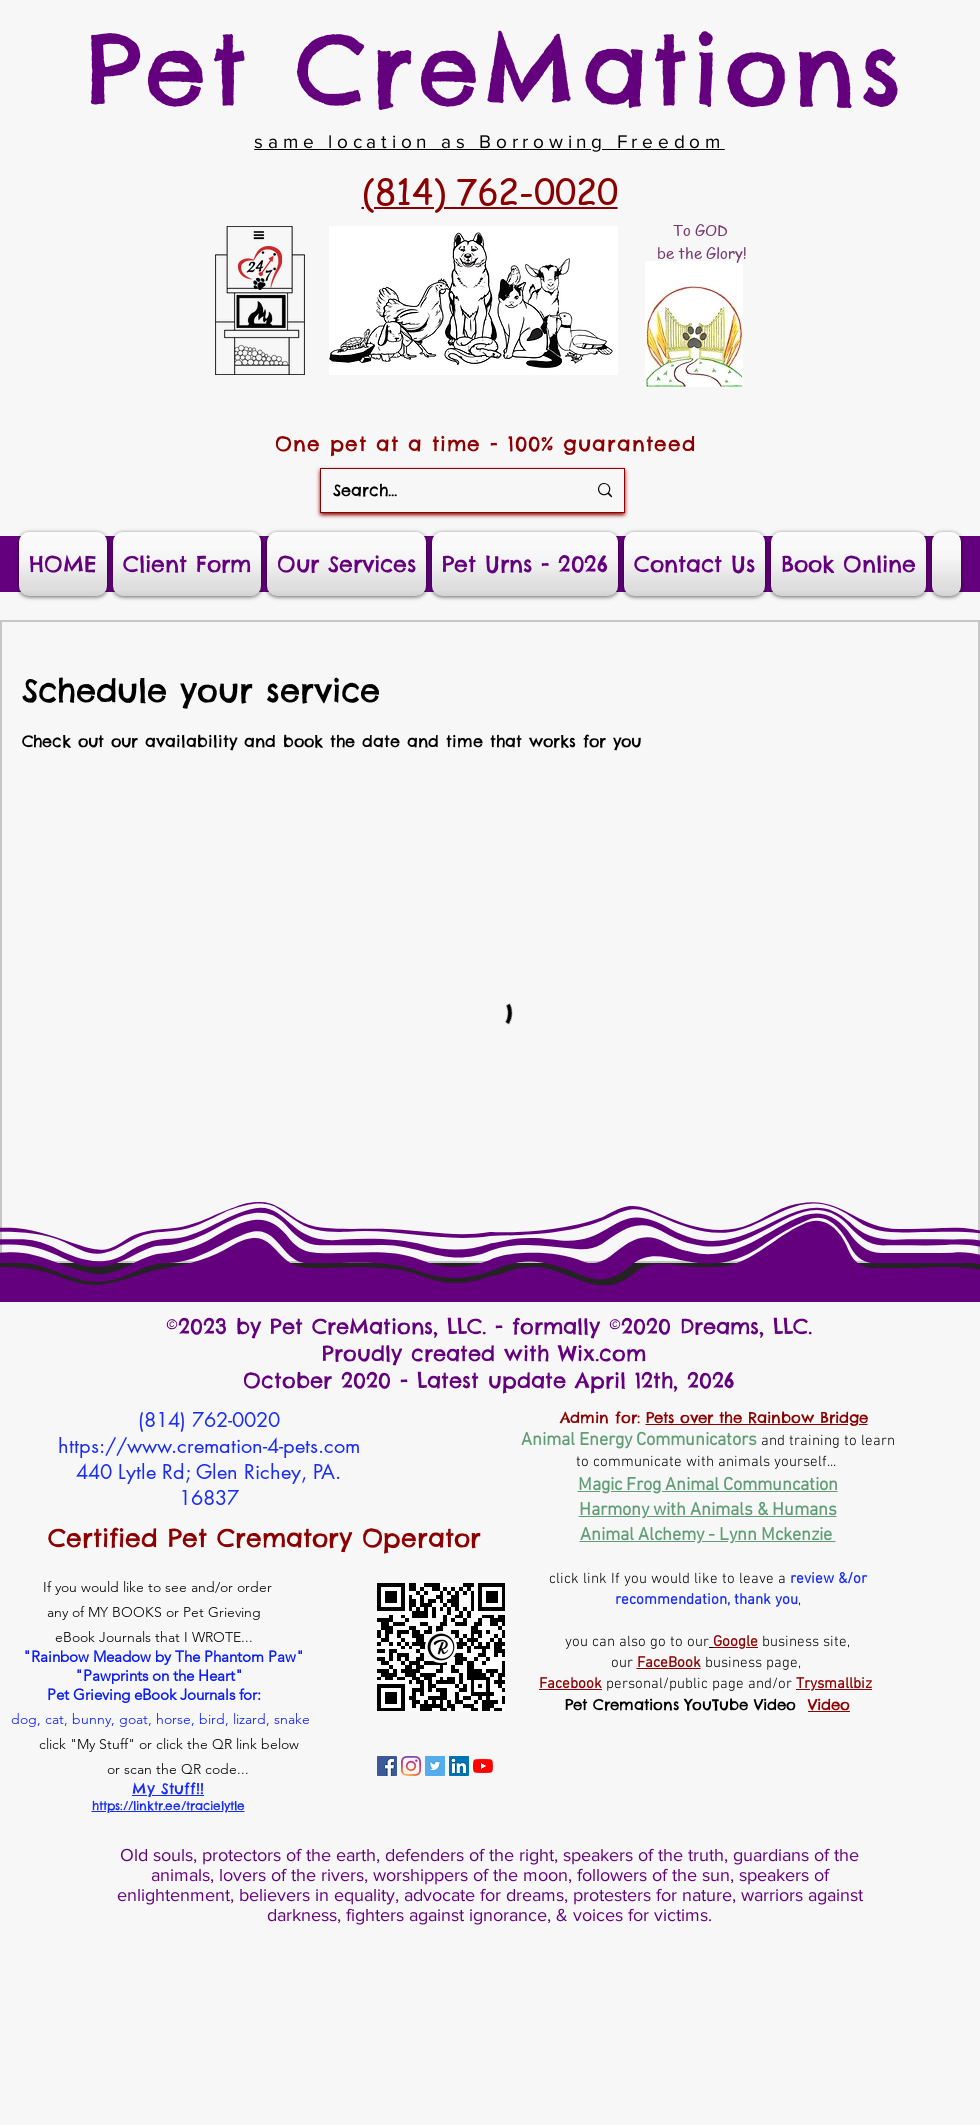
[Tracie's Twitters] (435, 1766)
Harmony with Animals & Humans (708, 1510)
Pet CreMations (496, 69)
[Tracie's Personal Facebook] (387, 1766)
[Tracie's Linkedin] (459, 1766)
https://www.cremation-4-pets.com (209, 1446)
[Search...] (444, 490)
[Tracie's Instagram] (411, 1766)
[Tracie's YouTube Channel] (483, 1766)
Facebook (570, 1684)
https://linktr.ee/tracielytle (168, 1805)
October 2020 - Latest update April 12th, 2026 (488, 1380)
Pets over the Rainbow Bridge (757, 1417)
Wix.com (606, 1353)
